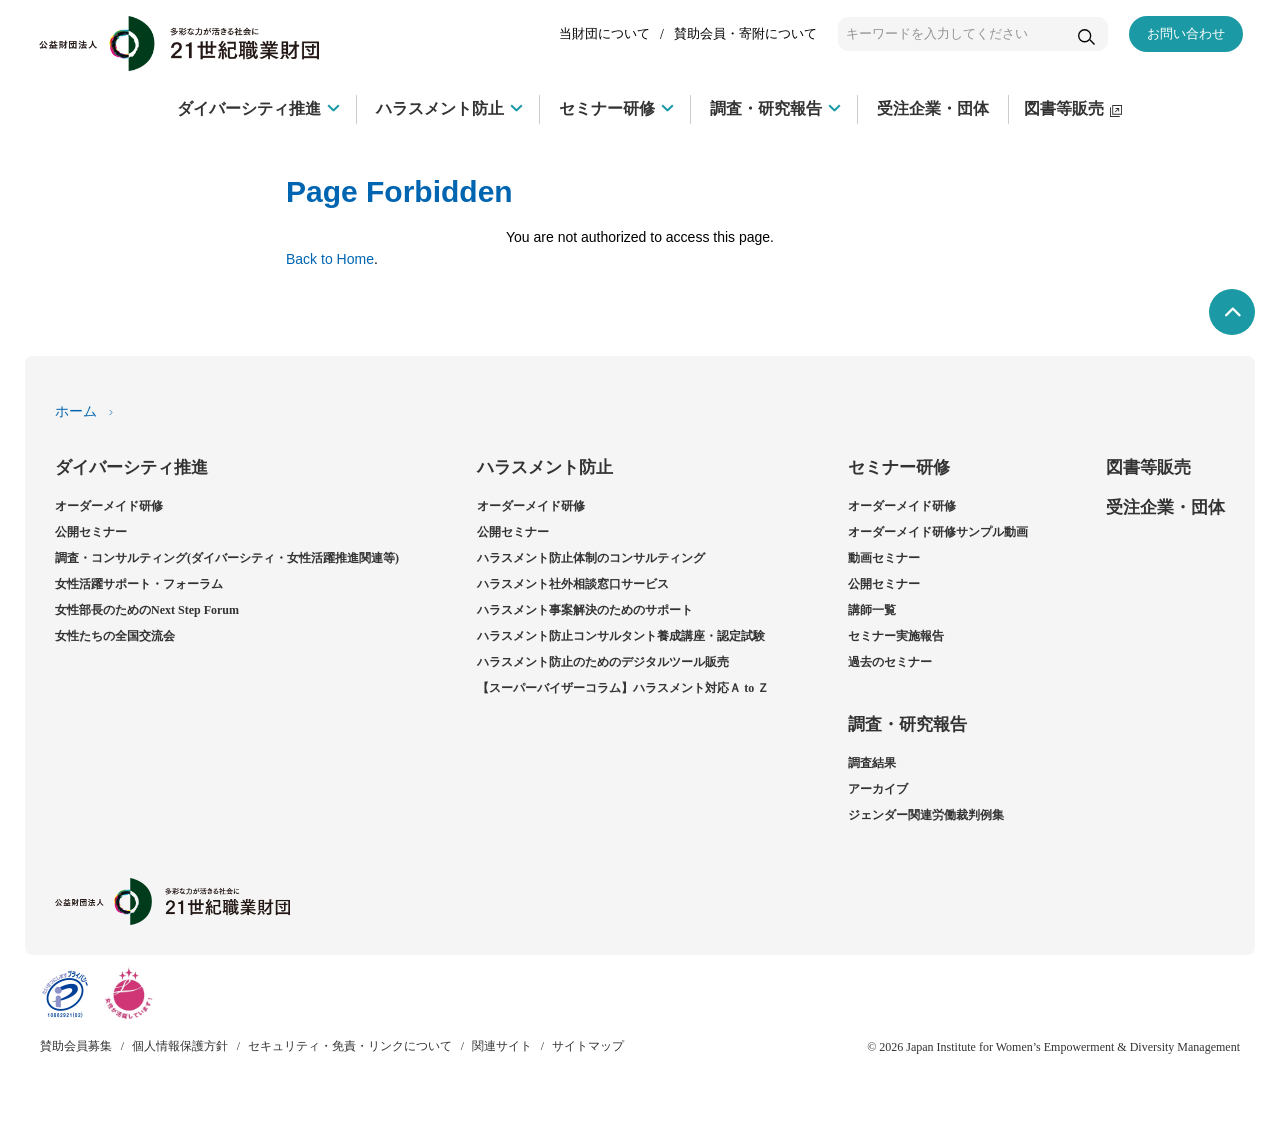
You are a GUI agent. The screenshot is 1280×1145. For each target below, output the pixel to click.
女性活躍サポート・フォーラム (139, 584)
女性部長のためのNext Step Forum (147, 610)
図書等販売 (1148, 467)
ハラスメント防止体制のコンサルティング (591, 558)
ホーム (76, 411)
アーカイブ (878, 789)
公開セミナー (91, 532)
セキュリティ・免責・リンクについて (350, 1046)
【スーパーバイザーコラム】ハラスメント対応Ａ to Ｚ (623, 688)
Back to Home (330, 259)
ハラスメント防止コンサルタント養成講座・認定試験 (621, 636)
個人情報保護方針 (180, 1046)
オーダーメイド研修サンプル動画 (938, 532)
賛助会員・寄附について (745, 33)
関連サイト (502, 1046)
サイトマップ (588, 1046)
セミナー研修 (899, 467)
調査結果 (872, 763)
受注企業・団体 (1165, 507)
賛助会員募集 (76, 1046)
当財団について (604, 33)
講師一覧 (872, 610)
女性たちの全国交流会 (115, 636)
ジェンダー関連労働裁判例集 (926, 815)
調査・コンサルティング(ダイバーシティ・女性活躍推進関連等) (227, 558)
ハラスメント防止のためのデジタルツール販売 (603, 662)
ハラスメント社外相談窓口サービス (573, 584)
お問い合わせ (1186, 33)
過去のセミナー (890, 662)
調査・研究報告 (907, 724)
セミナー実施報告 (896, 636)
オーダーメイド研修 (109, 506)
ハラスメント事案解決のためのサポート (585, 610)
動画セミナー (884, 558)
